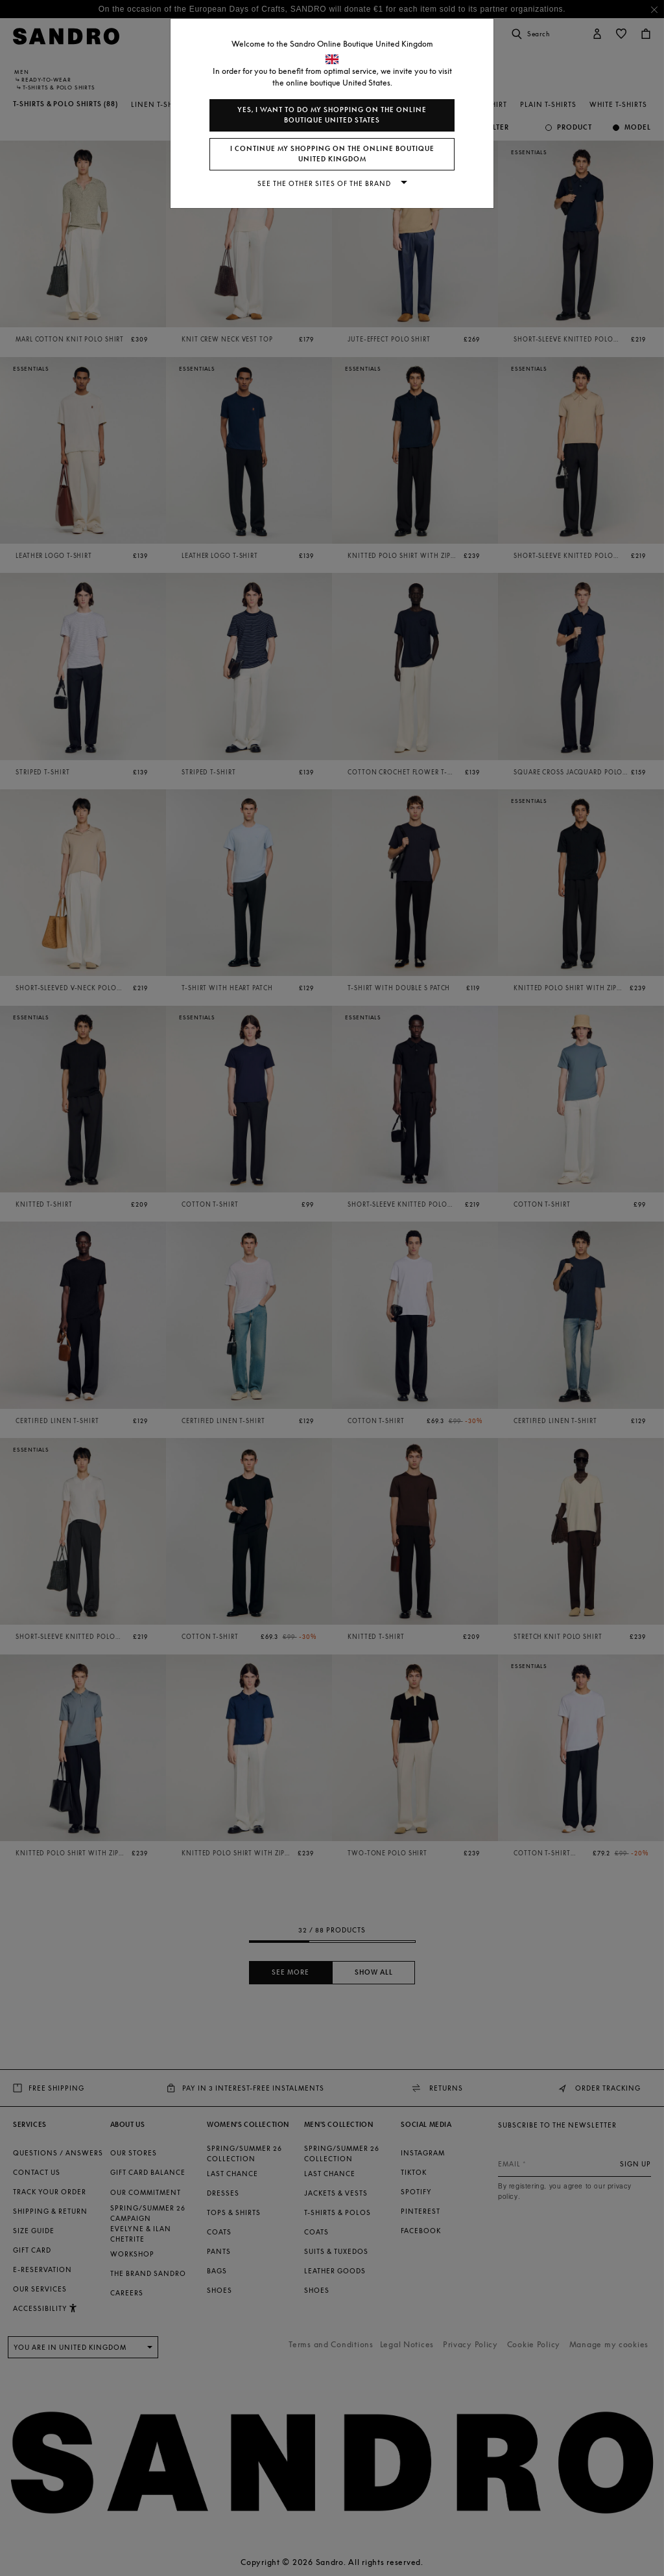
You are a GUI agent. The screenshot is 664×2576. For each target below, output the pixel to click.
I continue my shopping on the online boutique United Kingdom (332, 154)
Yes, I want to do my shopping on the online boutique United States (332, 115)
